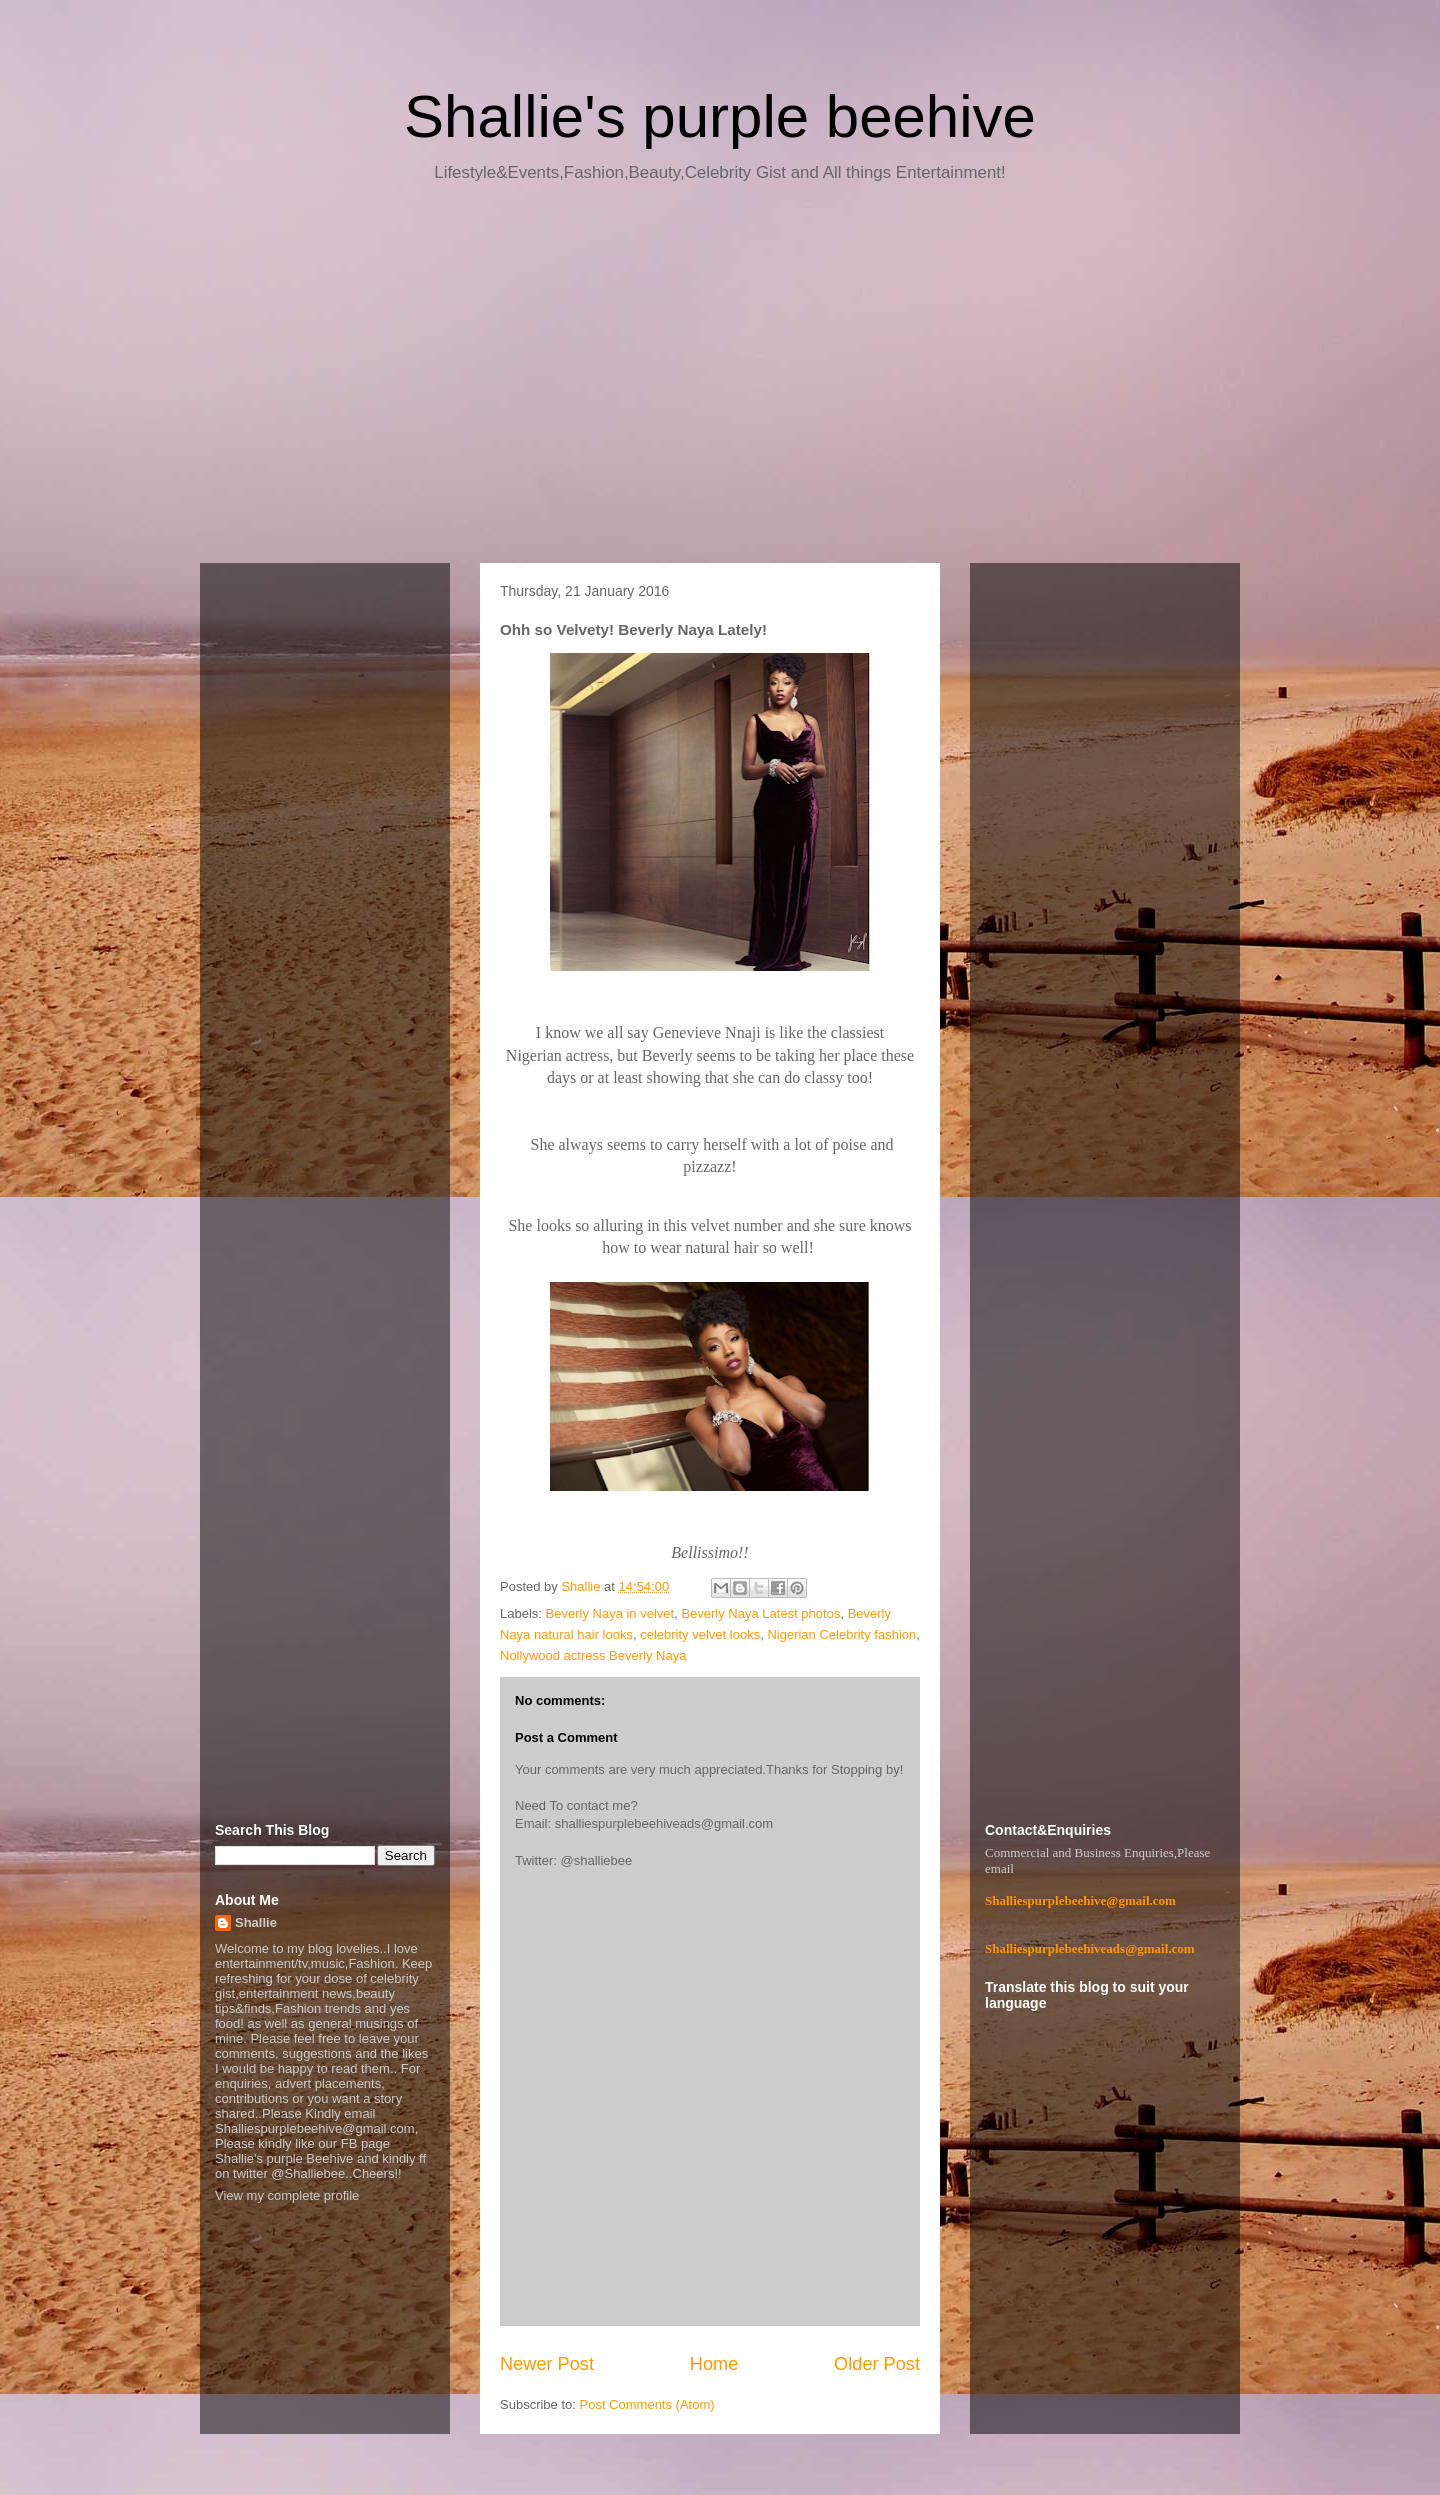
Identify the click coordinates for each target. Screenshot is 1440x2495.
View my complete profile (287, 2195)
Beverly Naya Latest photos (760, 1613)
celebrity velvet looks (700, 1634)
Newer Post (547, 2364)
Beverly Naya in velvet (610, 1613)
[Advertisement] (720, 380)
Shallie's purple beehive (720, 116)
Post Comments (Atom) (647, 2404)
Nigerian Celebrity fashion (841, 1634)
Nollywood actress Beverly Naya (593, 1655)
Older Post (877, 2364)
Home (714, 2364)
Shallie (256, 1922)
